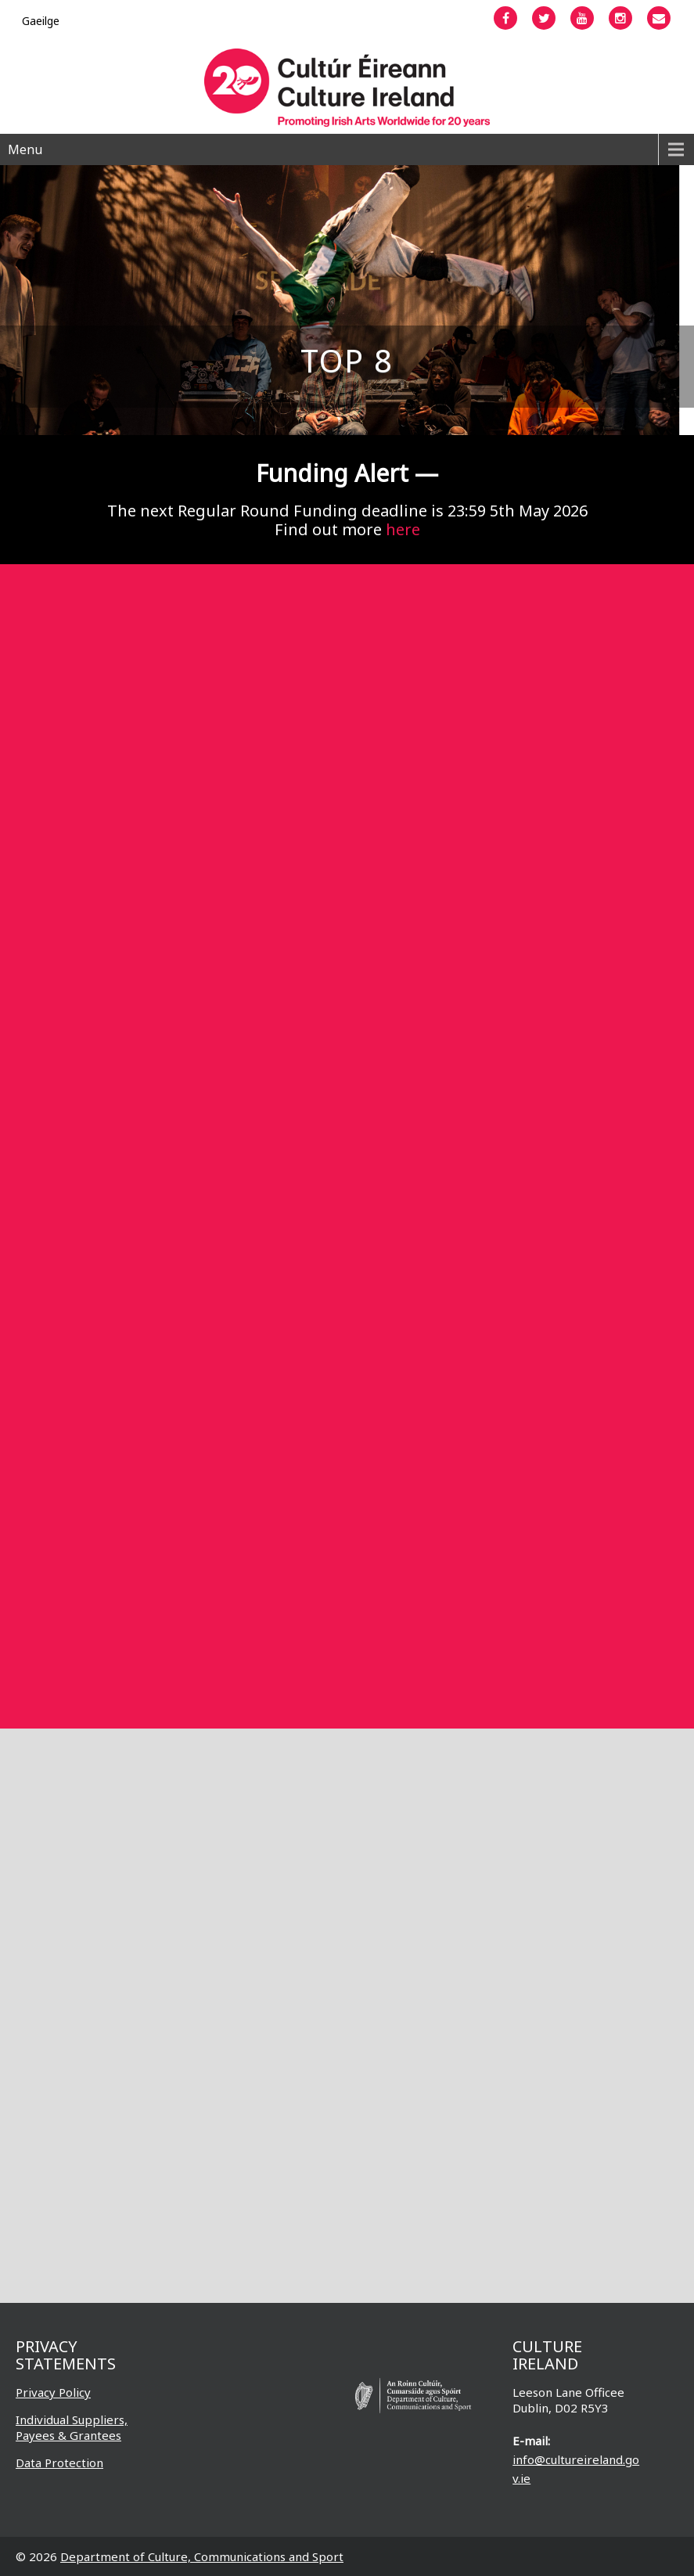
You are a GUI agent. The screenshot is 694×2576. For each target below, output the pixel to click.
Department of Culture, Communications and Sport (201, 2556)
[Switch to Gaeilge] (40, 21)
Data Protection (59, 2462)
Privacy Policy (53, 2392)
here (403, 529)
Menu (25, 149)
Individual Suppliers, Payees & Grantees (72, 2427)
